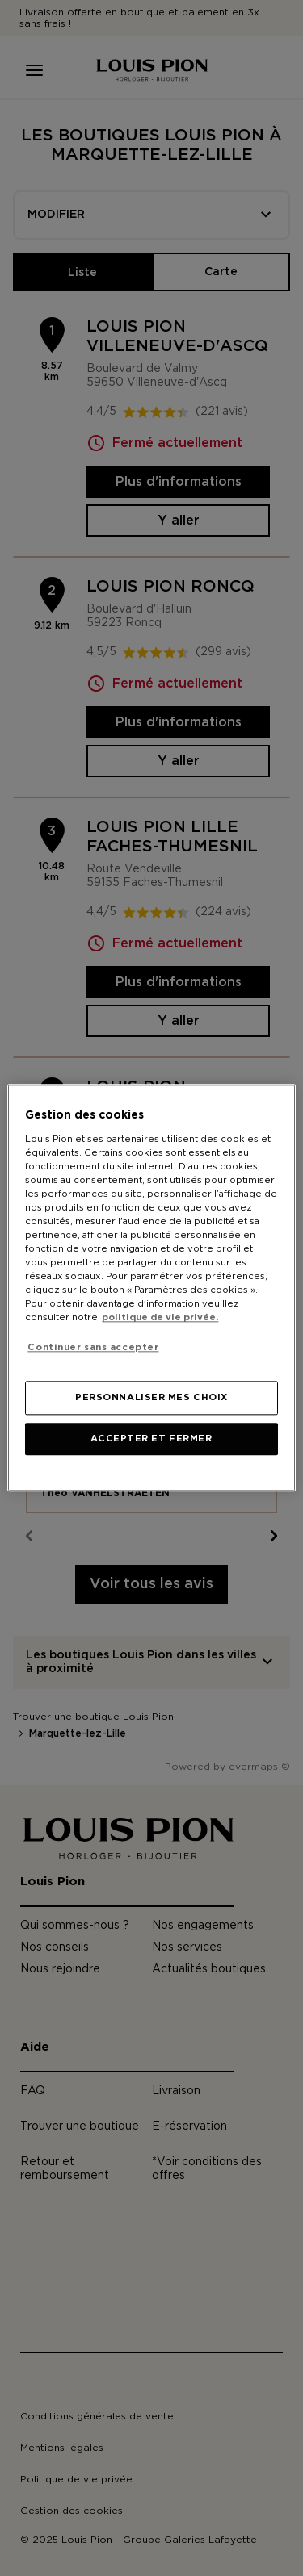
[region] (151, 1287)
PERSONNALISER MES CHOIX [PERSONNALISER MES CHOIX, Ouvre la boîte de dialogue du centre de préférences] (151, 1398)
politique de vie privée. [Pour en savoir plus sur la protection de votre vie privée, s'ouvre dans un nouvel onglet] (160, 1318)
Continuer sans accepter (92, 1347)
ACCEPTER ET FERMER (151, 1439)
